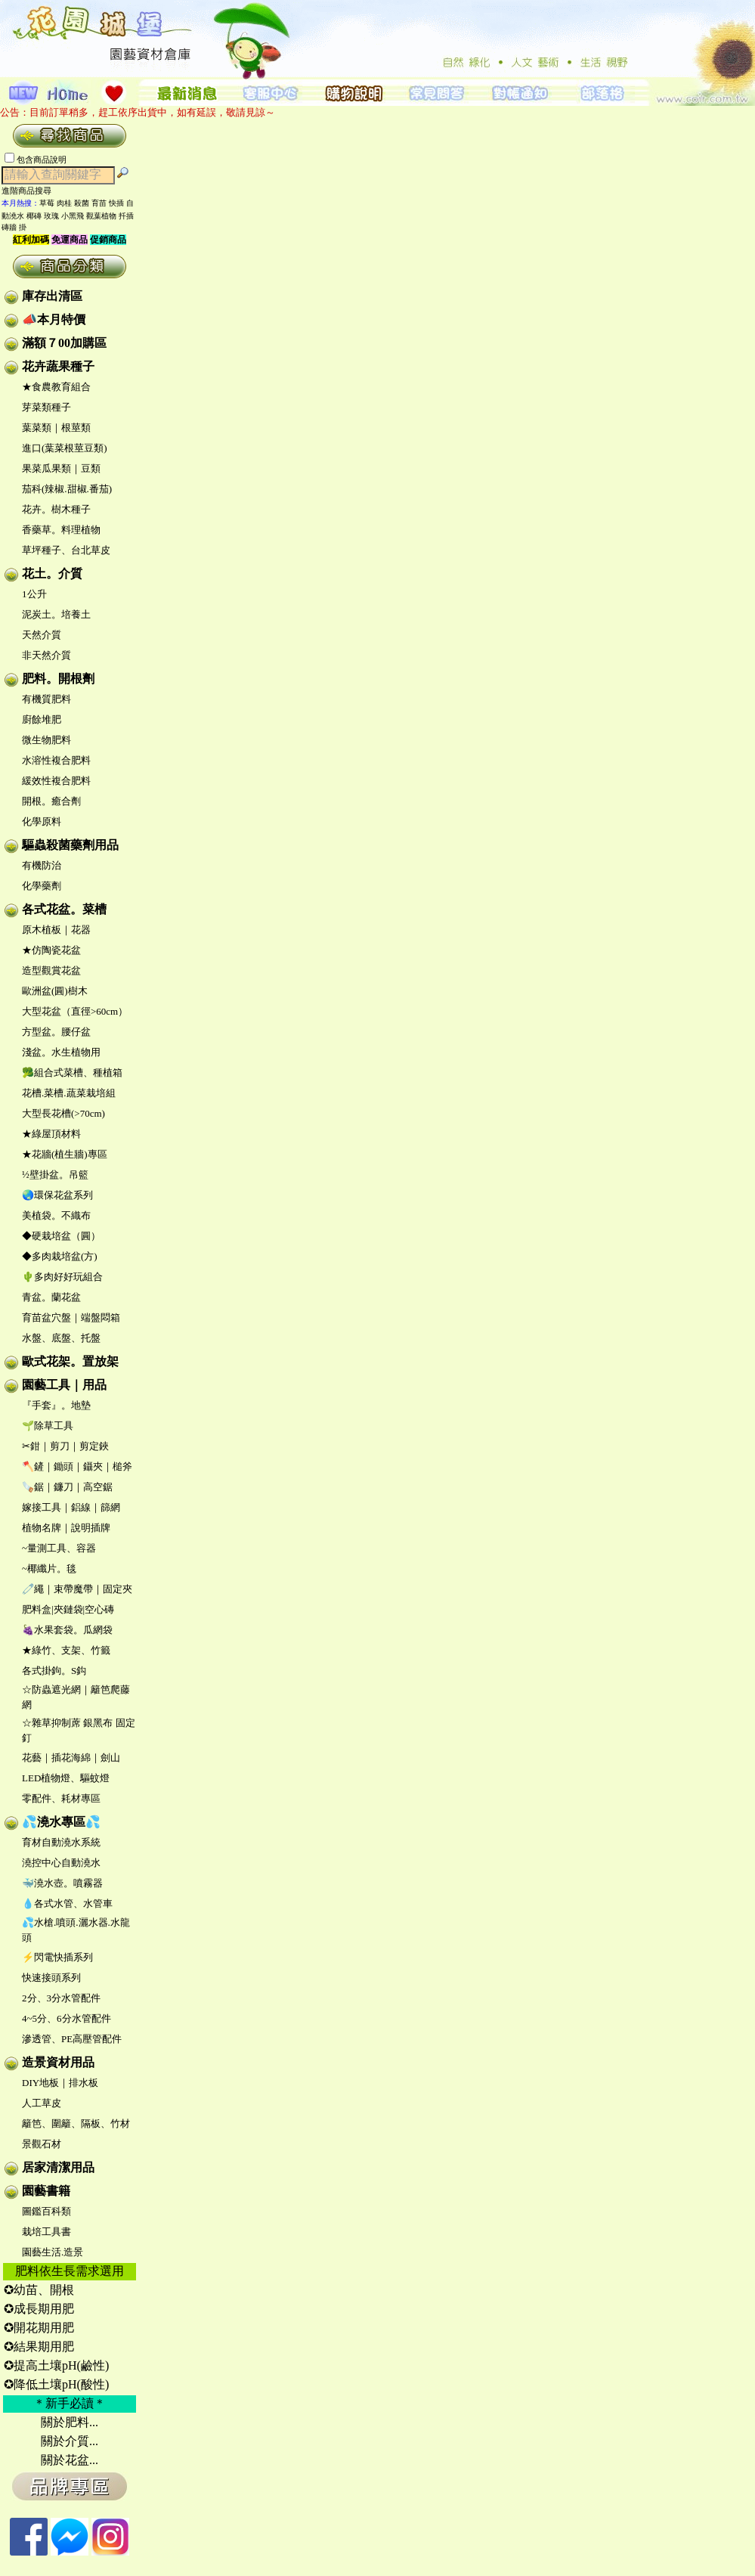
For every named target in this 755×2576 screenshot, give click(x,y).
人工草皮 (41, 2103)
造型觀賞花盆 (51, 970)
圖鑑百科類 (46, 2211)
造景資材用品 (58, 2062)
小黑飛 (72, 216)
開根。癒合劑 (51, 801)
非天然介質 (46, 655)
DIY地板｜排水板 (60, 2082)
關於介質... (69, 2441)
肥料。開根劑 (58, 678)
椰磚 (34, 216)
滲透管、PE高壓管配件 (72, 2038)
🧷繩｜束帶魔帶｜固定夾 (77, 1589)
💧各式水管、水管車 (67, 1903)
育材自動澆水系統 (61, 1842)
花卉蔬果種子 (58, 366)
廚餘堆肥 (41, 719)
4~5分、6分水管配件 (66, 2018)
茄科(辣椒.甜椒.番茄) (67, 488)
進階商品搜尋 (31, 190)
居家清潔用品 (58, 2167)
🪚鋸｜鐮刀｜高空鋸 (67, 1487)
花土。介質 (52, 573)
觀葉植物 (101, 216)
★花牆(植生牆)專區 (64, 1154)
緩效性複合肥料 (56, 780)
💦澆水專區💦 (61, 1821)
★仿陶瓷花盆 (51, 950)
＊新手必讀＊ (69, 2403)
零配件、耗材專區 (61, 1798)
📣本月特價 (53, 319)
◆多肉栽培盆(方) (59, 1256)
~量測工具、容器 (59, 1548)
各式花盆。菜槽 (64, 909)
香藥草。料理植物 (61, 529)
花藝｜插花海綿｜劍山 (71, 1757)
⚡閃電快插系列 (57, 1957)
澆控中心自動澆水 (61, 1862)
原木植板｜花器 (56, 929)
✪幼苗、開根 (39, 2289)
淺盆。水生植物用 (61, 1052)
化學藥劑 (41, 885)
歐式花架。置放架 (70, 1361)
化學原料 (41, 821)
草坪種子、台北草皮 (66, 550)
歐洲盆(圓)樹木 (55, 991)
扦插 (126, 216)
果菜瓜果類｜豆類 (61, 468)
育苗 (99, 203)
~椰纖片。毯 (49, 1568)
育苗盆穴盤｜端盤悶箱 (71, 1317)
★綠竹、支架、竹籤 (66, 1650)
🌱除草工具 (47, 1425)
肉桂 (64, 203)
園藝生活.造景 (52, 2252)
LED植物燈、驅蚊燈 (66, 1778)
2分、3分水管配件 (61, 1998)
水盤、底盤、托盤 (61, 1338)
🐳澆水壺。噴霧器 (62, 1883)
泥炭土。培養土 (56, 614)
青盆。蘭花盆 (51, 1297)
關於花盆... (69, 2460)
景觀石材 (41, 2144)
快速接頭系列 (51, 1977)
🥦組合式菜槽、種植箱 (72, 1072)
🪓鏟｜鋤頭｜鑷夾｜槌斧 (77, 1466)
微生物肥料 (46, 740)
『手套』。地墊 (56, 1405)
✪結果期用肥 (39, 2346)
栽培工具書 (46, 2231)
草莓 (46, 203)
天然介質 (41, 634)
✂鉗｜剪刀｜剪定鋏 (65, 1446)
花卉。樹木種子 (56, 509)
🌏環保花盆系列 (57, 1195)
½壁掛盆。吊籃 (55, 1174)
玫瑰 (51, 216)
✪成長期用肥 (39, 2308)
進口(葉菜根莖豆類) (64, 448)
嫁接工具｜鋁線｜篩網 (71, 1507)
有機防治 (41, 865)
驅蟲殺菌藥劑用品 (70, 845)
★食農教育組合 (56, 386)
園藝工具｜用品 (64, 1384)
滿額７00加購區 (64, 342)
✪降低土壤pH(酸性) (56, 2384)
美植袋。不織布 (56, 1215)
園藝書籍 (46, 2190)
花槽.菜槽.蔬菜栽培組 (69, 1093)
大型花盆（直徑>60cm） (75, 1011)
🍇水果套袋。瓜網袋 (67, 1629)
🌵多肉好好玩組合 (62, 1276)
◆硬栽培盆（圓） (61, 1236)
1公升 (34, 594)
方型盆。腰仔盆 (56, 1031)
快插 (116, 203)
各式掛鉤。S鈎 (54, 1670)
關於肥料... (69, 2422)
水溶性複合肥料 (56, 760)
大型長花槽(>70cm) (63, 1113)
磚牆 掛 (14, 227)
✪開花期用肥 (39, 2327)
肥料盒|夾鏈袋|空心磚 (68, 1609)
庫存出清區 (52, 296)
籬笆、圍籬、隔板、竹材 (76, 2123)
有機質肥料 (46, 699)
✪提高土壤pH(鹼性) (56, 2365)
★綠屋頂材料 (51, 1133)
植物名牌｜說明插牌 (66, 1527)
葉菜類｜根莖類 (56, 427)
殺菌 (81, 203)
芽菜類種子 (46, 407)
